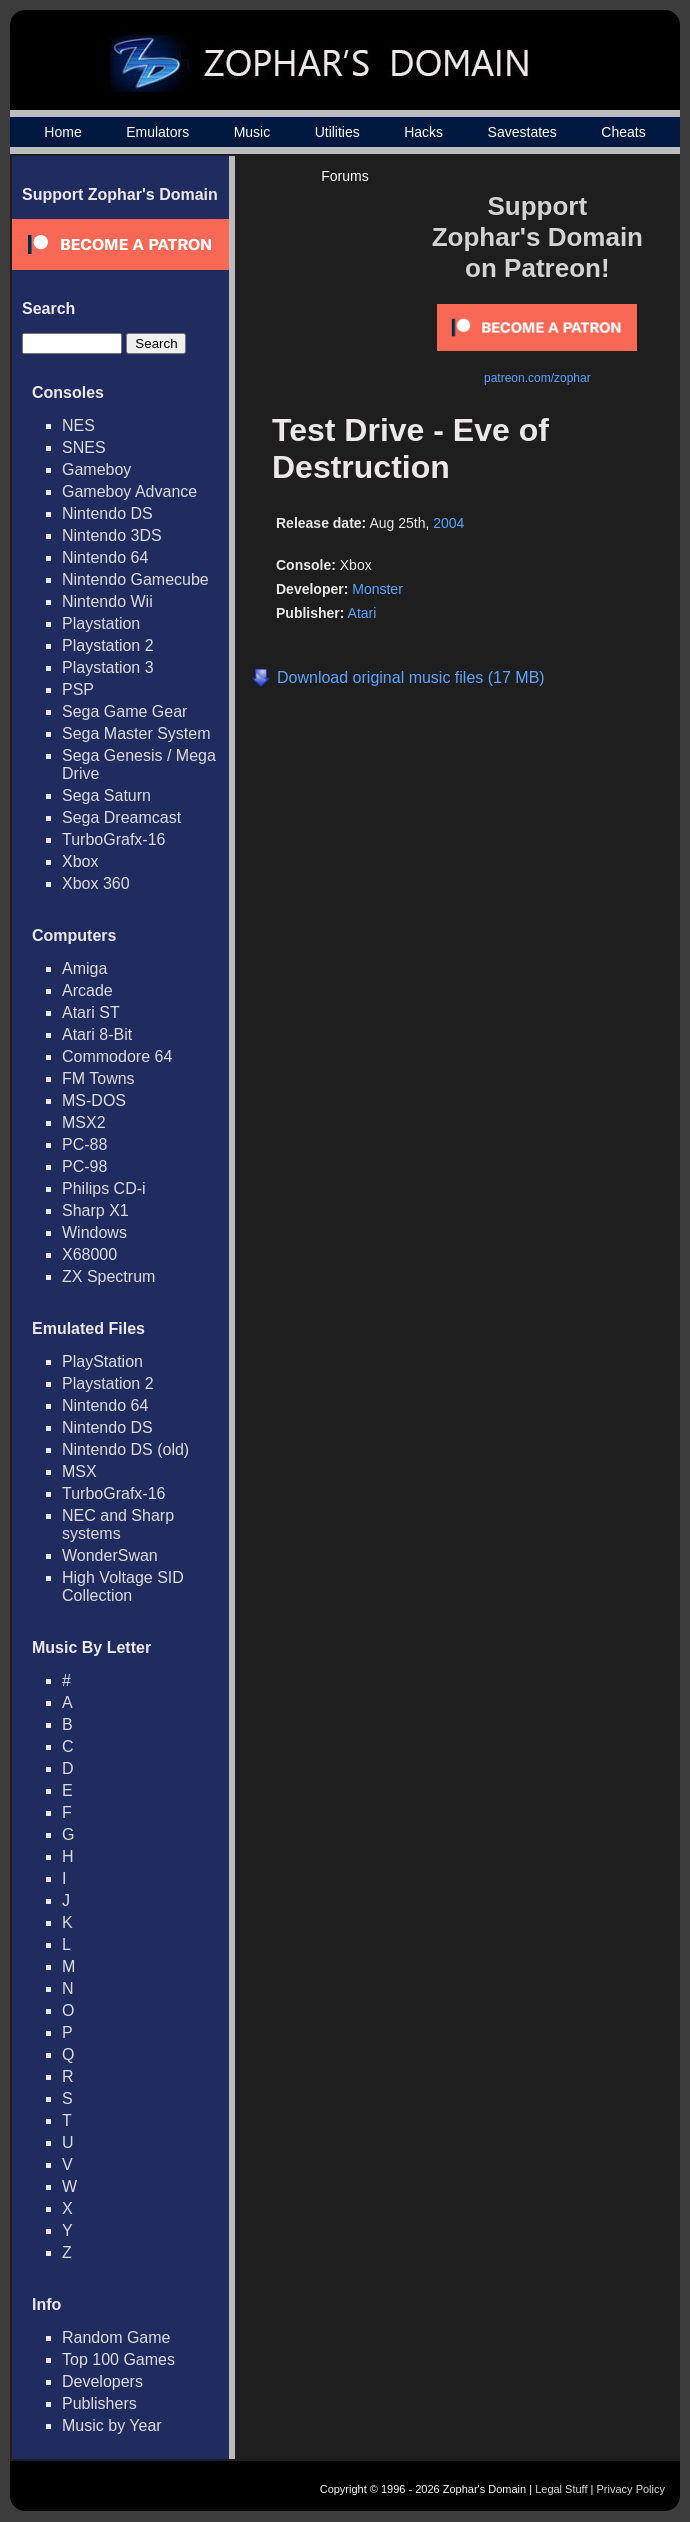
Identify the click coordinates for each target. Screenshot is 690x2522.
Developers (102, 2381)
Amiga (84, 968)
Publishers (99, 2403)
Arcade (87, 990)
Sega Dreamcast (121, 817)
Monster (377, 589)
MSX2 (84, 1122)
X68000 (89, 1254)
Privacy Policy (631, 2489)
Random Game (116, 2337)
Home (62, 132)
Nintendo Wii (107, 601)
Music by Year (112, 2425)
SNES (84, 447)
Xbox (80, 861)
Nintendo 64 (105, 557)
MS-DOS (94, 1100)
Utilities (337, 132)
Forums (344, 176)
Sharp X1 (95, 1210)
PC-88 (84, 1144)
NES (78, 425)
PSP (78, 689)
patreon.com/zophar (537, 378)
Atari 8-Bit (97, 1034)
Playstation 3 (108, 667)
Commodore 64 (117, 1056)
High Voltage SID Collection (123, 1586)
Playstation (101, 623)
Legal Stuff (561, 2489)
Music (252, 132)
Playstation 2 (108, 645)
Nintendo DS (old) (125, 1449)
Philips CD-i (104, 1188)
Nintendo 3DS (112, 535)
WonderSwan (110, 1555)
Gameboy (96, 469)
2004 (448, 523)
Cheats (623, 132)
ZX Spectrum (108, 1276)
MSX (79, 1471)
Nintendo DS (107, 513)
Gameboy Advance (129, 491)
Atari (362, 613)
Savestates (522, 132)
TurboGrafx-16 (113, 839)
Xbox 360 (96, 883)
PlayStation (102, 1361)
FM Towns (98, 1078)
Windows (94, 1232)
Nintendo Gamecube (135, 579)
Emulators (157, 132)
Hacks (423, 132)
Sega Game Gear (124, 711)
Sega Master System (136, 733)
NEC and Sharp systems (118, 1524)
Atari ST (91, 1012)
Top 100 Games (118, 2359)
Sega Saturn (106, 795)
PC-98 (84, 1166)
